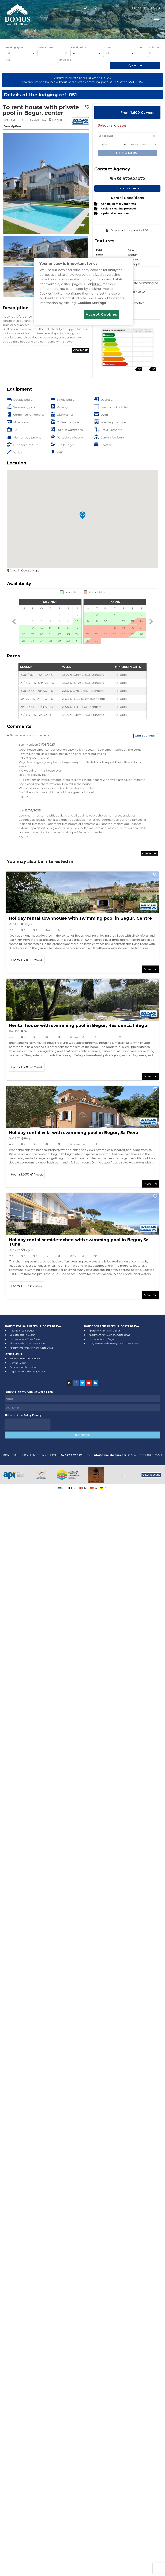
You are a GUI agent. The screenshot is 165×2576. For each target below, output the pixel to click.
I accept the (25, 1415)
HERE (97, 284)
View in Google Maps (24, 570)
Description (12, 126)
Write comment (146, 735)
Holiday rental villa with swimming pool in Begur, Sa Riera (73, 1132)
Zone (107, 47)
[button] (156, 19)
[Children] (142, 144)
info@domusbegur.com (109, 1455)
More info (150, 969)
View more (80, 350)
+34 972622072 (127, 178)
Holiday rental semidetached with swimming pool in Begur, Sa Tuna (79, 1242)
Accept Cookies (101, 314)
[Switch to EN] (146, 8)
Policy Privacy (33, 1415)
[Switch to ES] (133, 8)
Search (137, 65)
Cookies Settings (91, 303)
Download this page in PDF (127, 230)
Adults (141, 47)
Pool (8, 60)
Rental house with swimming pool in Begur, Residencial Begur (79, 1025)
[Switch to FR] (152, 8)
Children (154, 47)
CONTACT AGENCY (127, 188)
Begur (55, 120)
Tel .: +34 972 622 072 (67, 1455)
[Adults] (112, 144)
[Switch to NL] (159, 8)
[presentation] (27, 1424)
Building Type (14, 47)
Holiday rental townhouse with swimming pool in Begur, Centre (80, 918)
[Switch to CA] (139, 8)
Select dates (46, 47)
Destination (78, 47)
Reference (64, 60)
